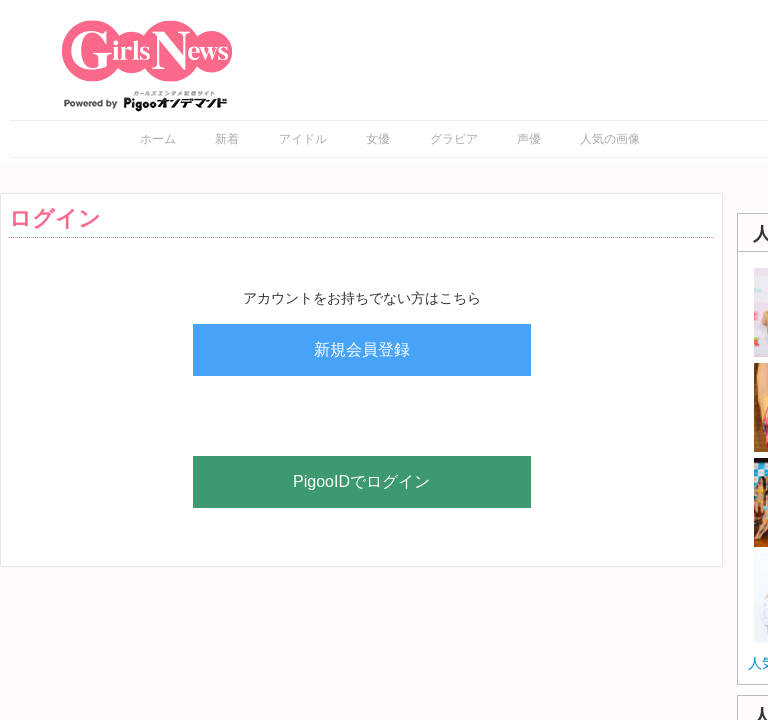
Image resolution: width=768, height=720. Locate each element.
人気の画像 (610, 139)
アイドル (303, 139)
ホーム (158, 139)
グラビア (454, 139)
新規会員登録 (362, 349)
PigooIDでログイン (361, 481)
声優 (529, 139)
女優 (378, 139)
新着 (227, 139)
